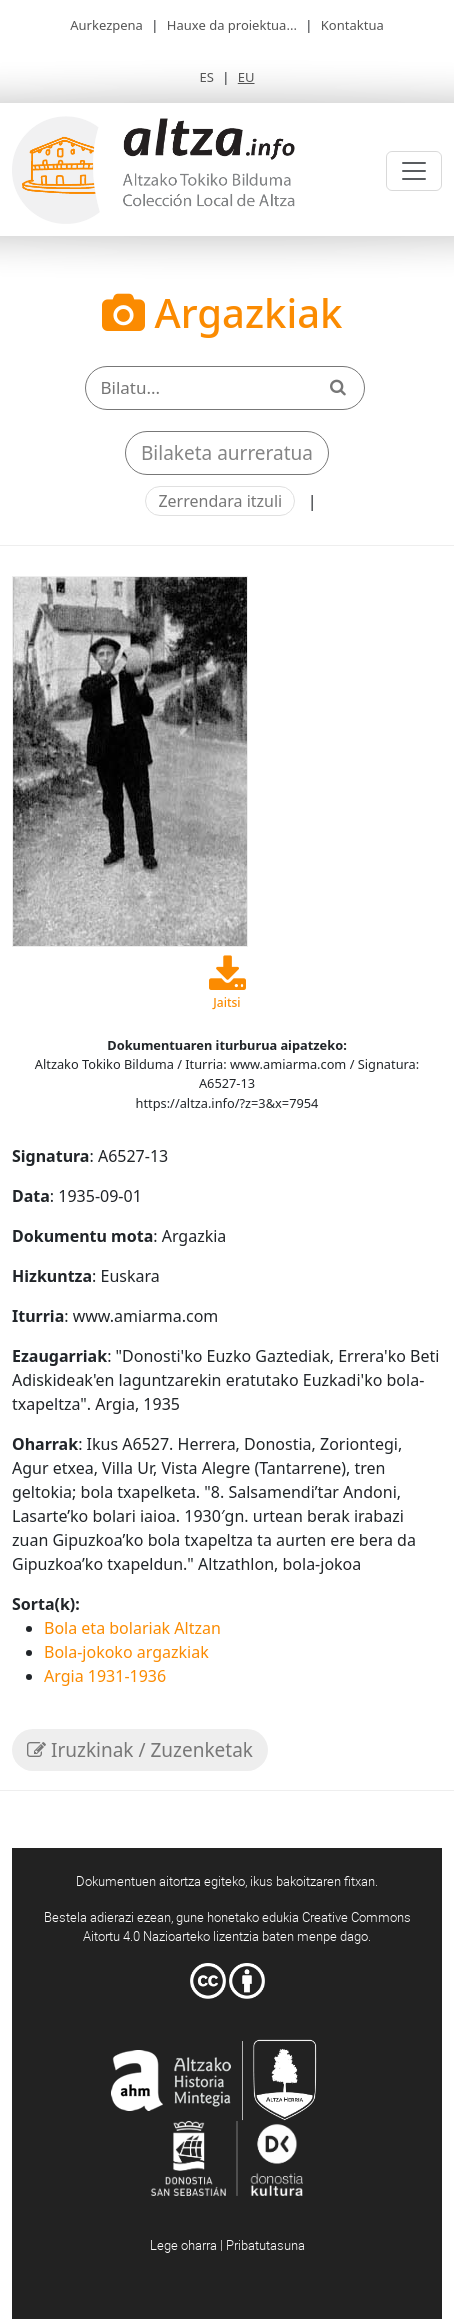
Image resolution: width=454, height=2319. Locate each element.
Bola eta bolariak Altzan (132, 1628)
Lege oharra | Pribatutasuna (227, 2245)
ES (206, 77)
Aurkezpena (106, 25)
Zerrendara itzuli (220, 501)
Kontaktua (352, 25)
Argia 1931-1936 (105, 1676)
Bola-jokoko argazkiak (126, 1652)
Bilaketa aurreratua (227, 453)
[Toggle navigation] (414, 171)
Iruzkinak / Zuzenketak (140, 1750)
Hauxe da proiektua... (232, 25)
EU (246, 77)
